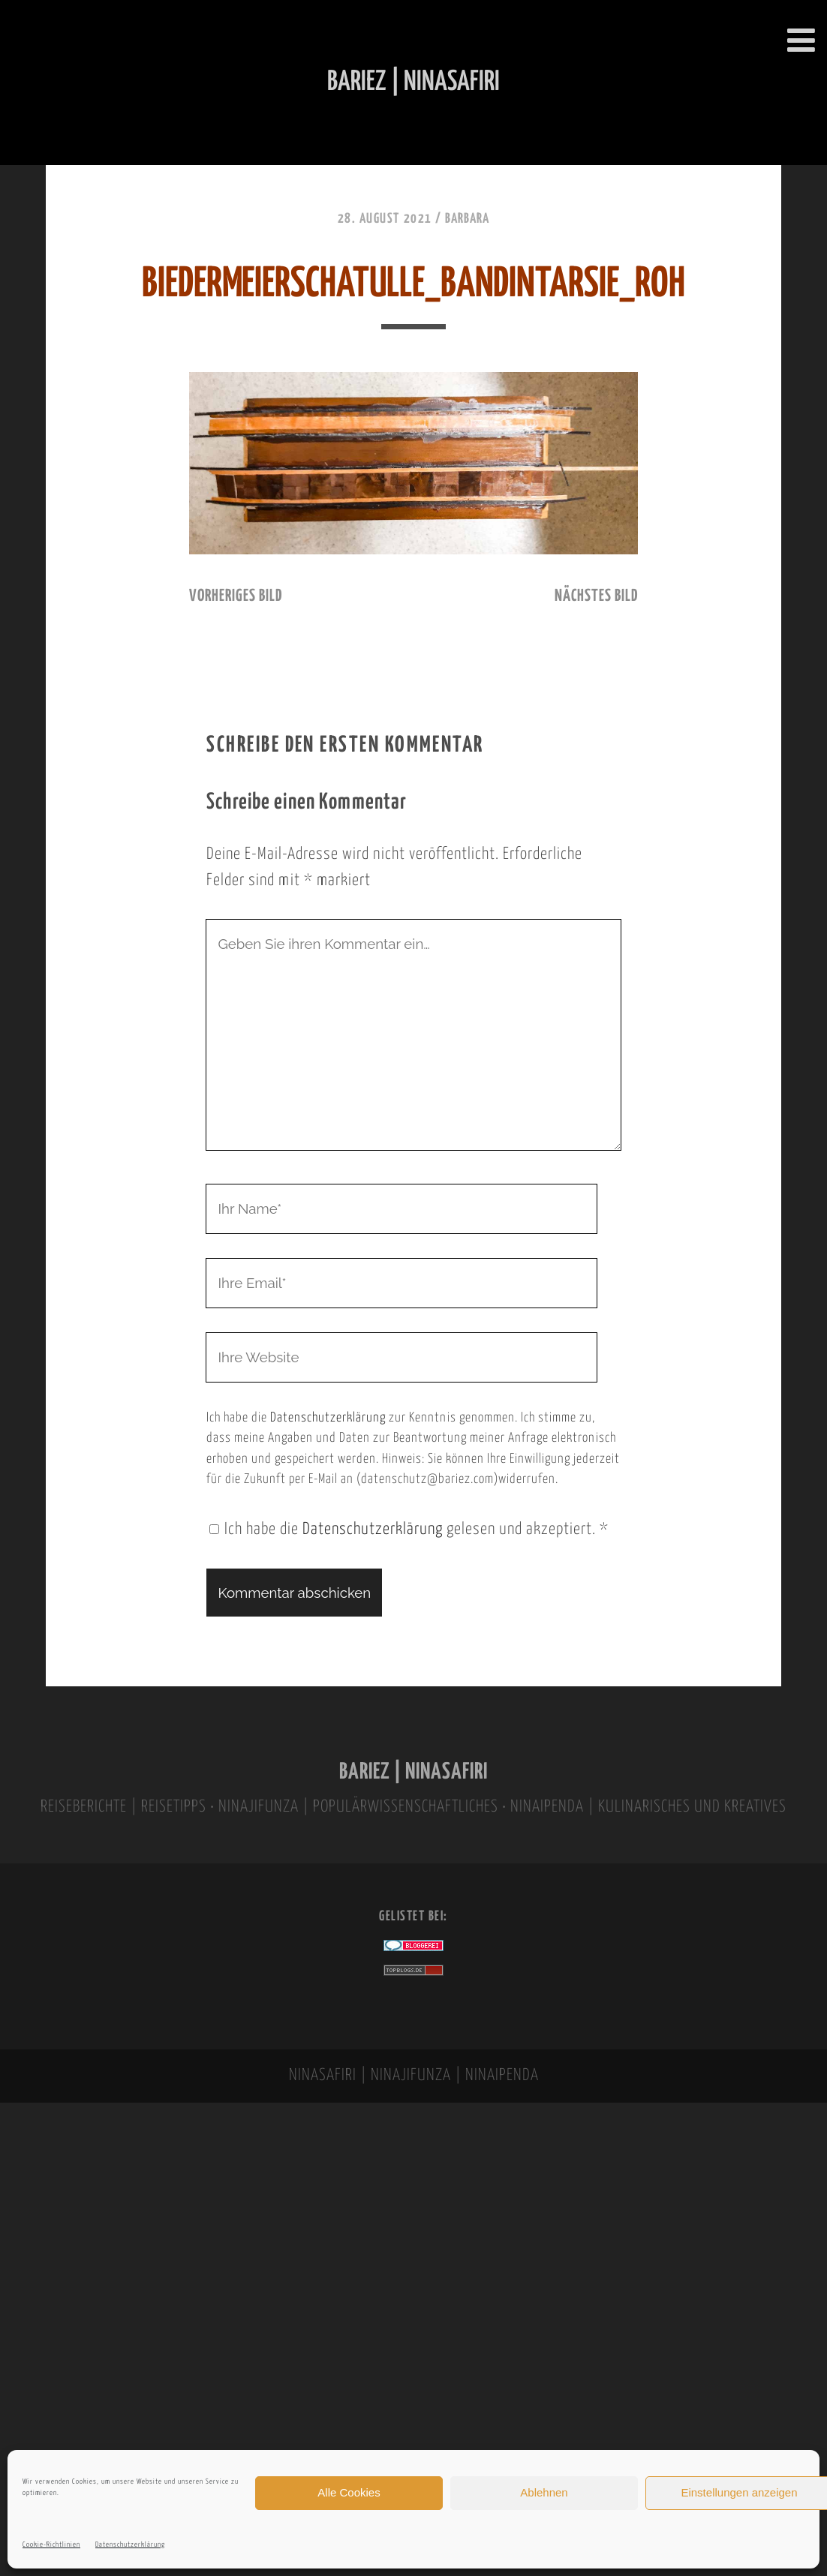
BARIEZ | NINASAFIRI (413, 1772)
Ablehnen (543, 2492)
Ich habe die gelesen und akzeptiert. (409, 1529)
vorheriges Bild (235, 596)
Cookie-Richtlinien (51, 2544)
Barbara (467, 219)
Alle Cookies (348, 2492)
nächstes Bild (596, 596)
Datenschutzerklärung (130, 2544)
